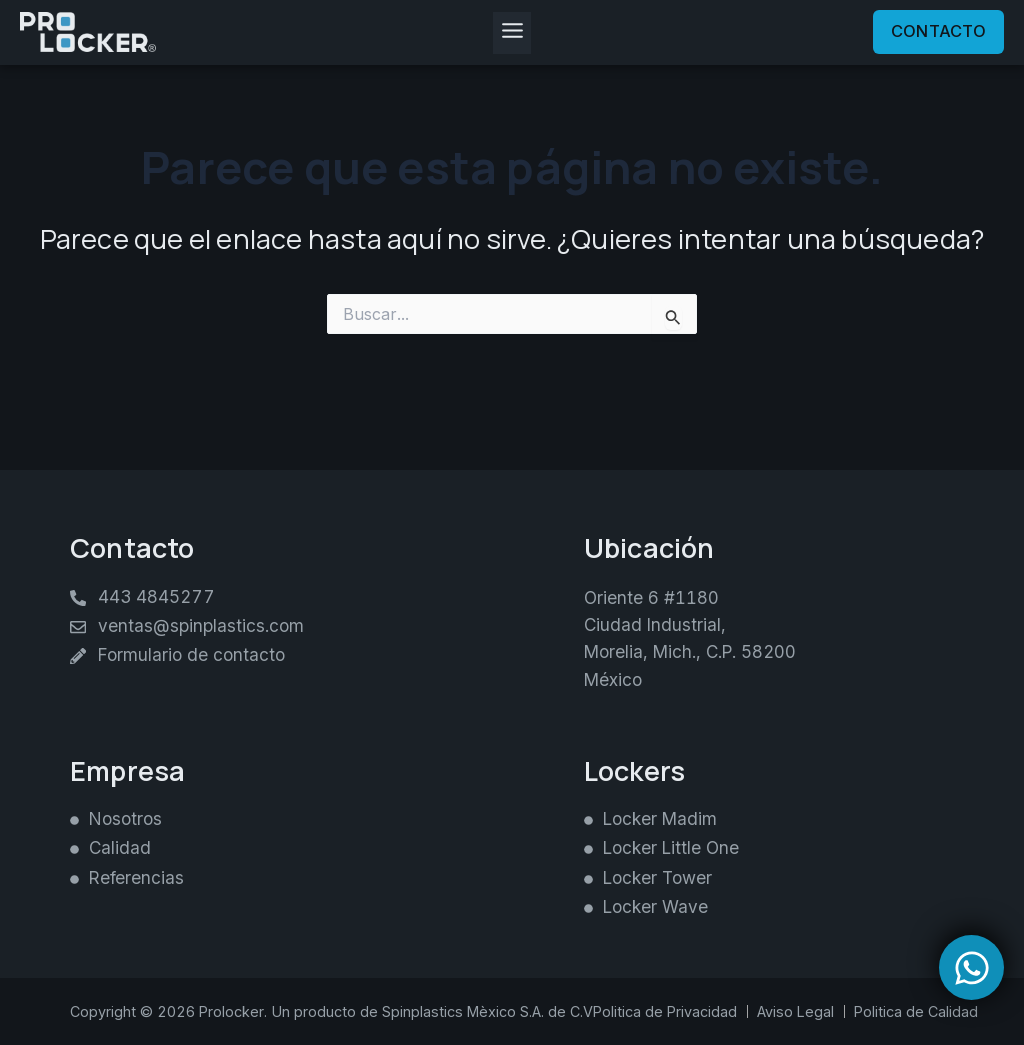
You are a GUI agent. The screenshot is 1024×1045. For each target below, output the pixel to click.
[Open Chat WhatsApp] (971, 967)
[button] (512, 33)
